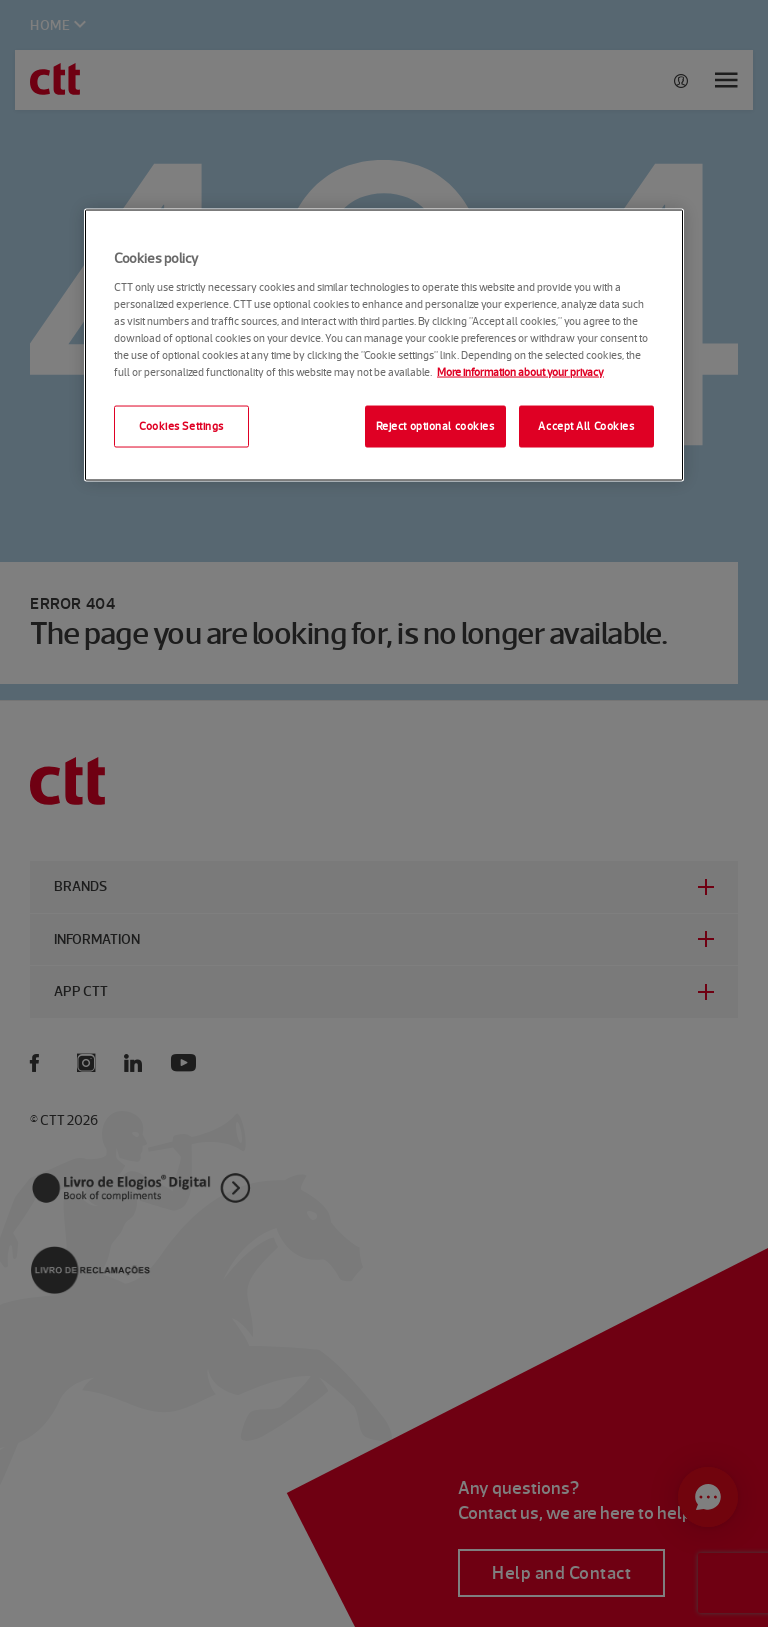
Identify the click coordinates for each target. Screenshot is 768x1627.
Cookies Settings (181, 426)
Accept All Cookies (586, 426)
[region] (384, 345)
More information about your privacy (520, 371)
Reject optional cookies (435, 426)
